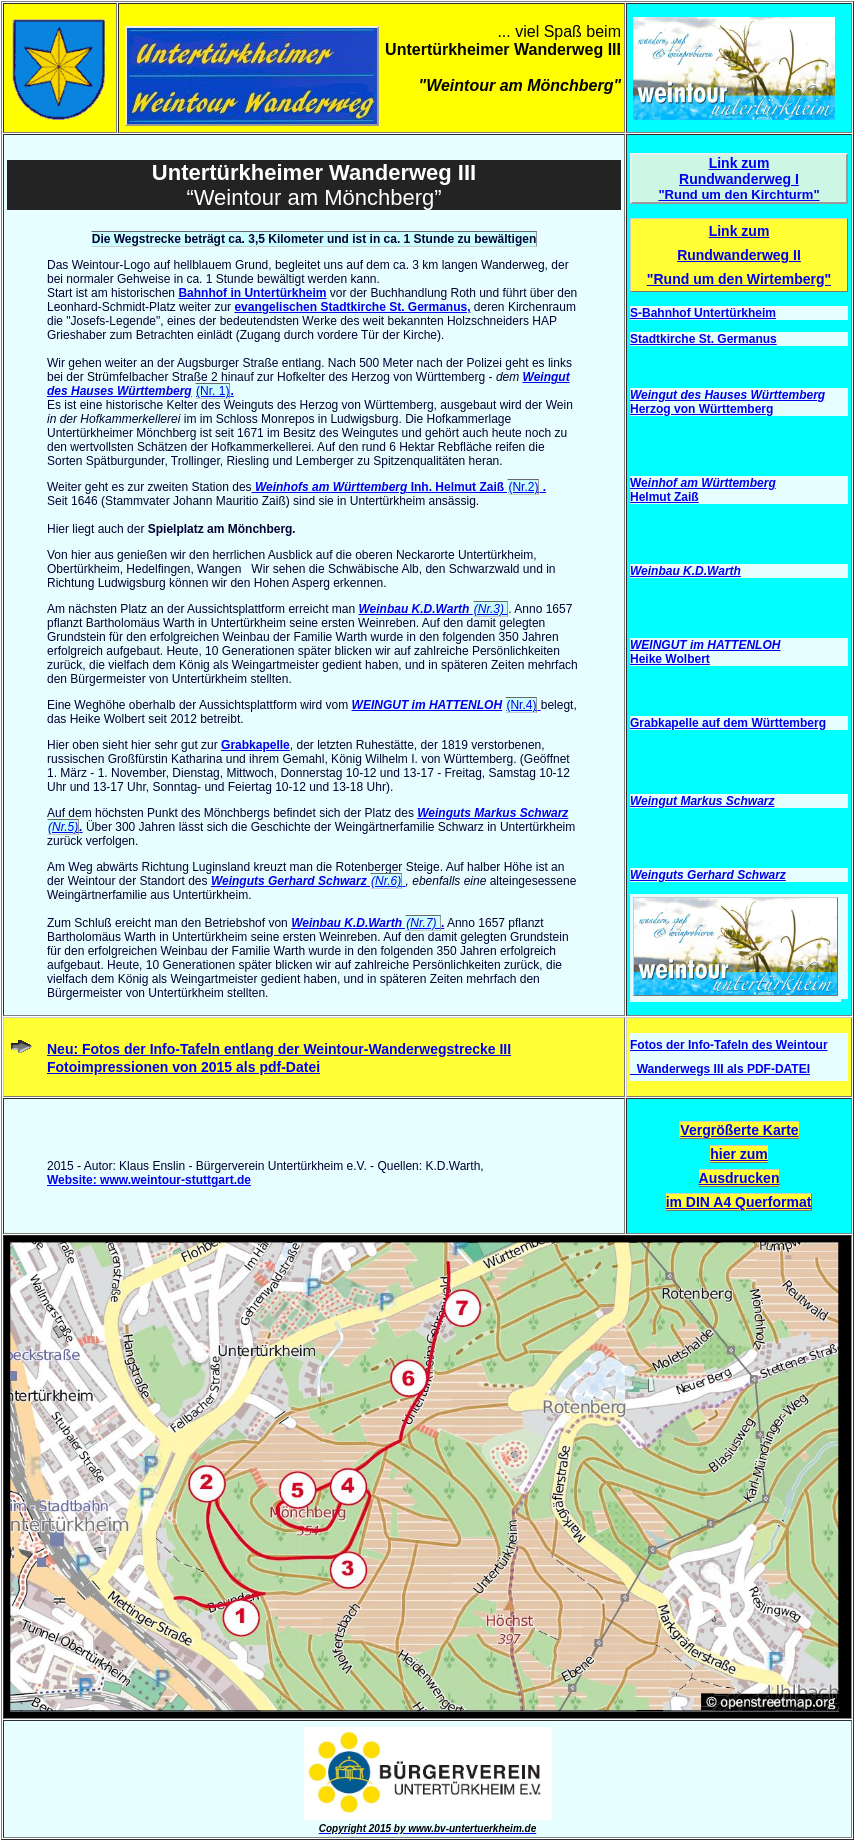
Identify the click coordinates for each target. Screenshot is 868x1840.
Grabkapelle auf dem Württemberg (728, 723)
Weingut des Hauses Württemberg (727, 395)
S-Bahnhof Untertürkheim (703, 313)
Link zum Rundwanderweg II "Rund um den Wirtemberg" (739, 255)
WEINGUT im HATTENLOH (427, 705)
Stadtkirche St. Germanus (703, 339)
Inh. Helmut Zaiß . (399, 487)
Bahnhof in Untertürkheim (252, 293)
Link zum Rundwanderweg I (739, 171)
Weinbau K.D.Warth (433, 609)
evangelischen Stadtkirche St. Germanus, (352, 307)
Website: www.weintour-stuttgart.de (149, 1180)
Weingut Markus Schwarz (702, 801)
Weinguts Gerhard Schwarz (308, 881)
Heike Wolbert (670, 659)
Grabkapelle (255, 745)
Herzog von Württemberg (701, 409)
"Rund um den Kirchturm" (738, 194)
